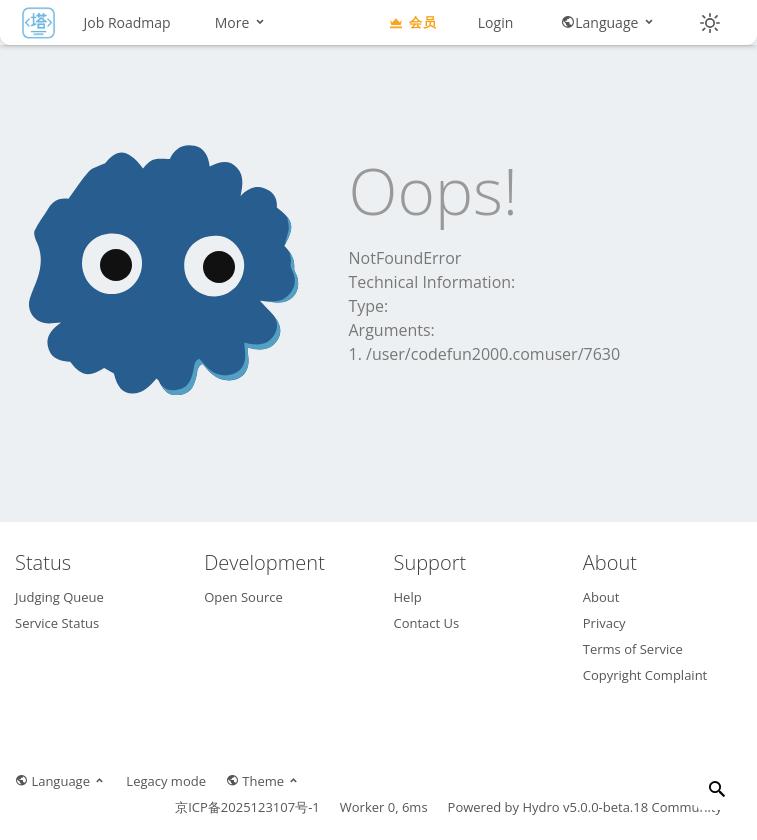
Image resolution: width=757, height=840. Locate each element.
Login (495, 22)
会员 (412, 22)
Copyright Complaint (645, 675)
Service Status (57, 623)
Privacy (604, 623)
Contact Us (427, 623)
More (241, 22)
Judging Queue (59, 597)
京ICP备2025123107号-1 (247, 807)
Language (608, 22)
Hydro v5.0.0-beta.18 (585, 807)
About (601, 597)
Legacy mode (166, 781)
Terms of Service (633, 649)
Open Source (243, 597)
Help (408, 597)
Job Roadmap (127, 22)
